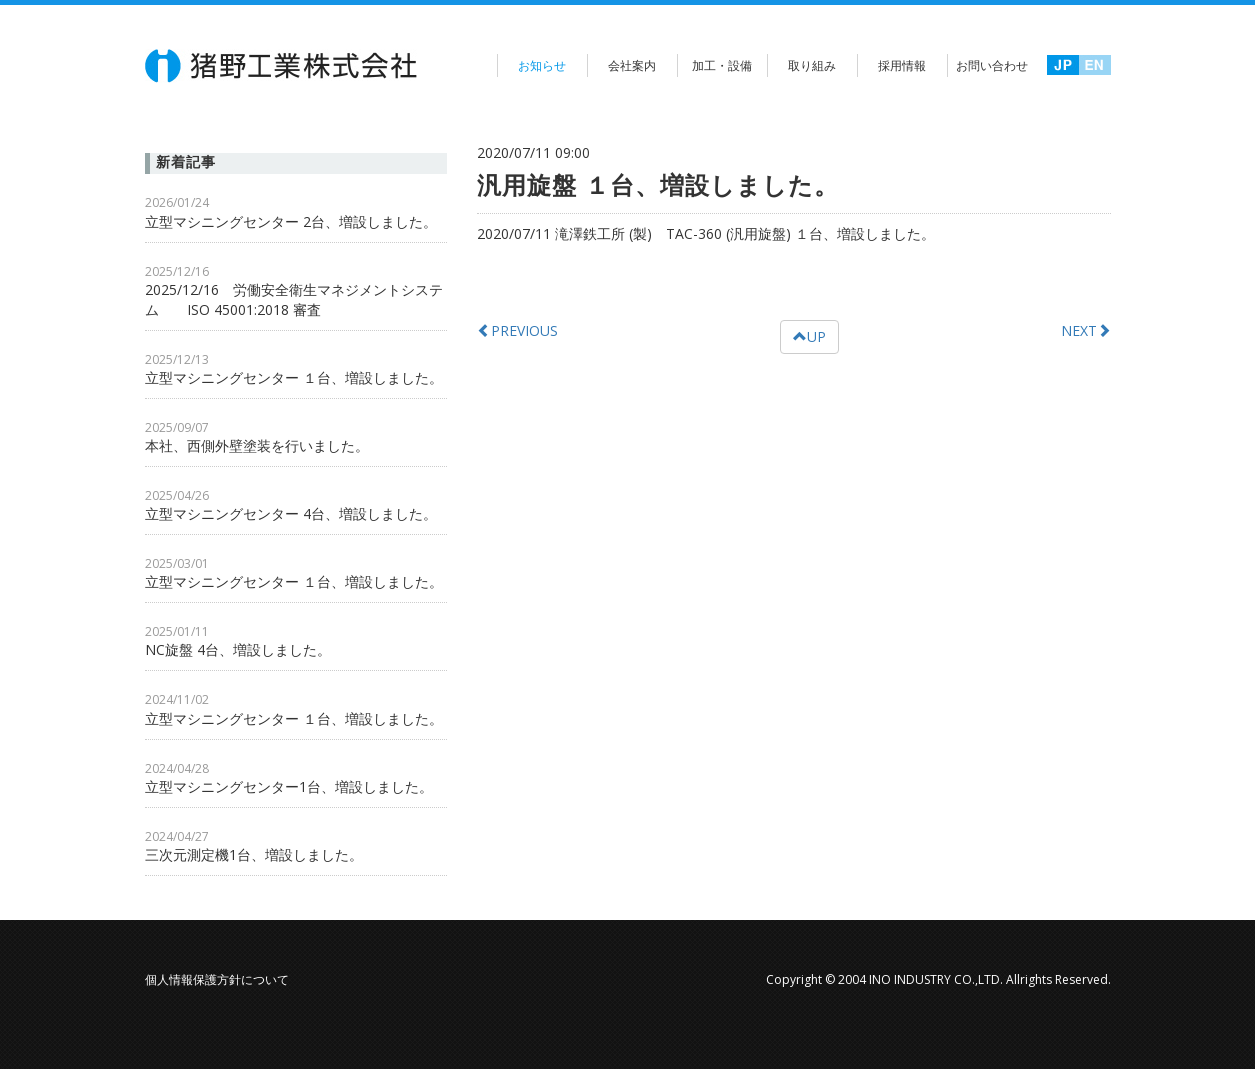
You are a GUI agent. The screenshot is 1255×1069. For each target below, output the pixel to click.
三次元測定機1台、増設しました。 (254, 854)
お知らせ (542, 65)
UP (809, 336)
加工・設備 (722, 65)
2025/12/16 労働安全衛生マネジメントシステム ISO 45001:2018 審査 (294, 299)
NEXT (1086, 330)
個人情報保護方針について (217, 979)
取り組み (812, 65)
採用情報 (902, 65)
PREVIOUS (517, 330)
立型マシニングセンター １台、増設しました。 (294, 377)
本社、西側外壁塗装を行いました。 (264, 445)
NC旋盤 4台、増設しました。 (238, 649)
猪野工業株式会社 (282, 66)
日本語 (1063, 66)
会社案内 (632, 65)
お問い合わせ (992, 65)
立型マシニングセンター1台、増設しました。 (289, 786)
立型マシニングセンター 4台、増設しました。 (291, 513)
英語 (1095, 66)
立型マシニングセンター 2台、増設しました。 (291, 221)
